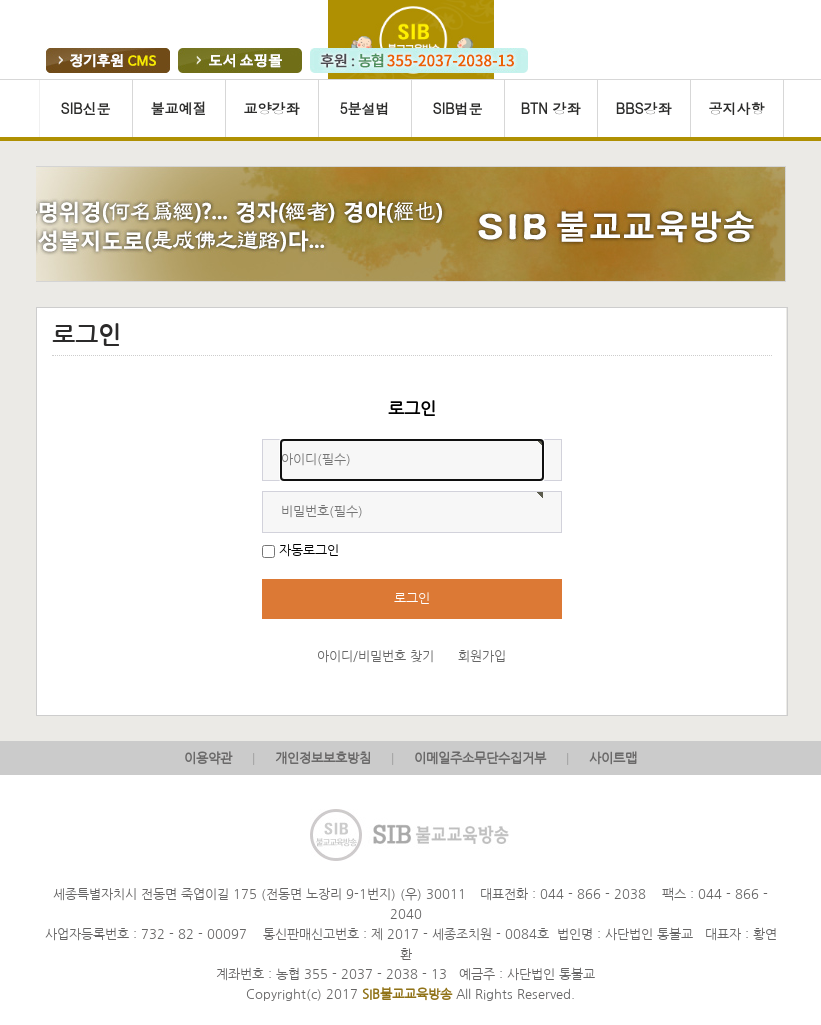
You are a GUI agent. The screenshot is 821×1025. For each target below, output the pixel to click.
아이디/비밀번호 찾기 (375, 656)
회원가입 (482, 656)
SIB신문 (85, 108)
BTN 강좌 (550, 108)
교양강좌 (272, 108)
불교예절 (179, 108)
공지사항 (737, 108)
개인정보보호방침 (323, 758)
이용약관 (208, 758)
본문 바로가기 (0, 79)
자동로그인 (309, 550)
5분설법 (364, 108)
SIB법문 (457, 108)
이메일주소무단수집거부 (480, 758)
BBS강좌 (644, 108)
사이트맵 (613, 758)
